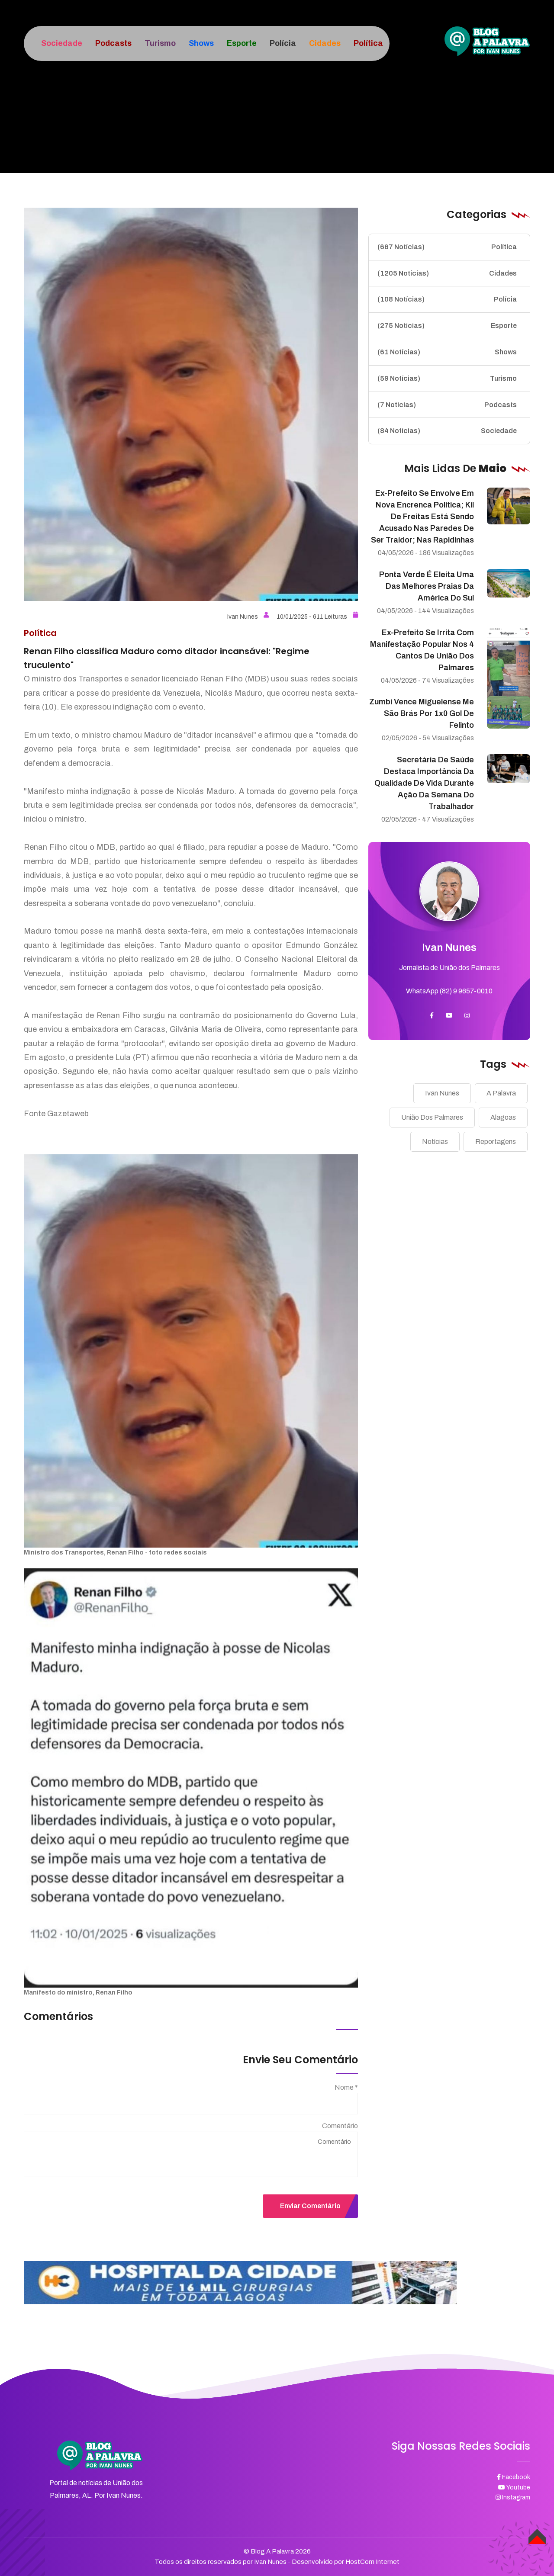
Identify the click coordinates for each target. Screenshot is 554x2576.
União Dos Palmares (432, 1117)
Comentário (340, 2126)
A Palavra (501, 1093)
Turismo (447, 378)
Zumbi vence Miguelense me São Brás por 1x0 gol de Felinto (421, 713)
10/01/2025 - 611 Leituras (317, 616)
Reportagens (495, 1141)
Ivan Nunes (248, 616)
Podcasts (447, 405)
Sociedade (447, 431)
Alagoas (503, 1117)
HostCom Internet (372, 2561)
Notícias (435, 1141)
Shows (447, 352)
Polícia (447, 299)
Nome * (346, 2087)
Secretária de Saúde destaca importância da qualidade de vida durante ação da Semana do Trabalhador (424, 783)
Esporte (447, 326)
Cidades (447, 273)
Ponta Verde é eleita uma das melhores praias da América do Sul (426, 586)
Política (447, 247)
